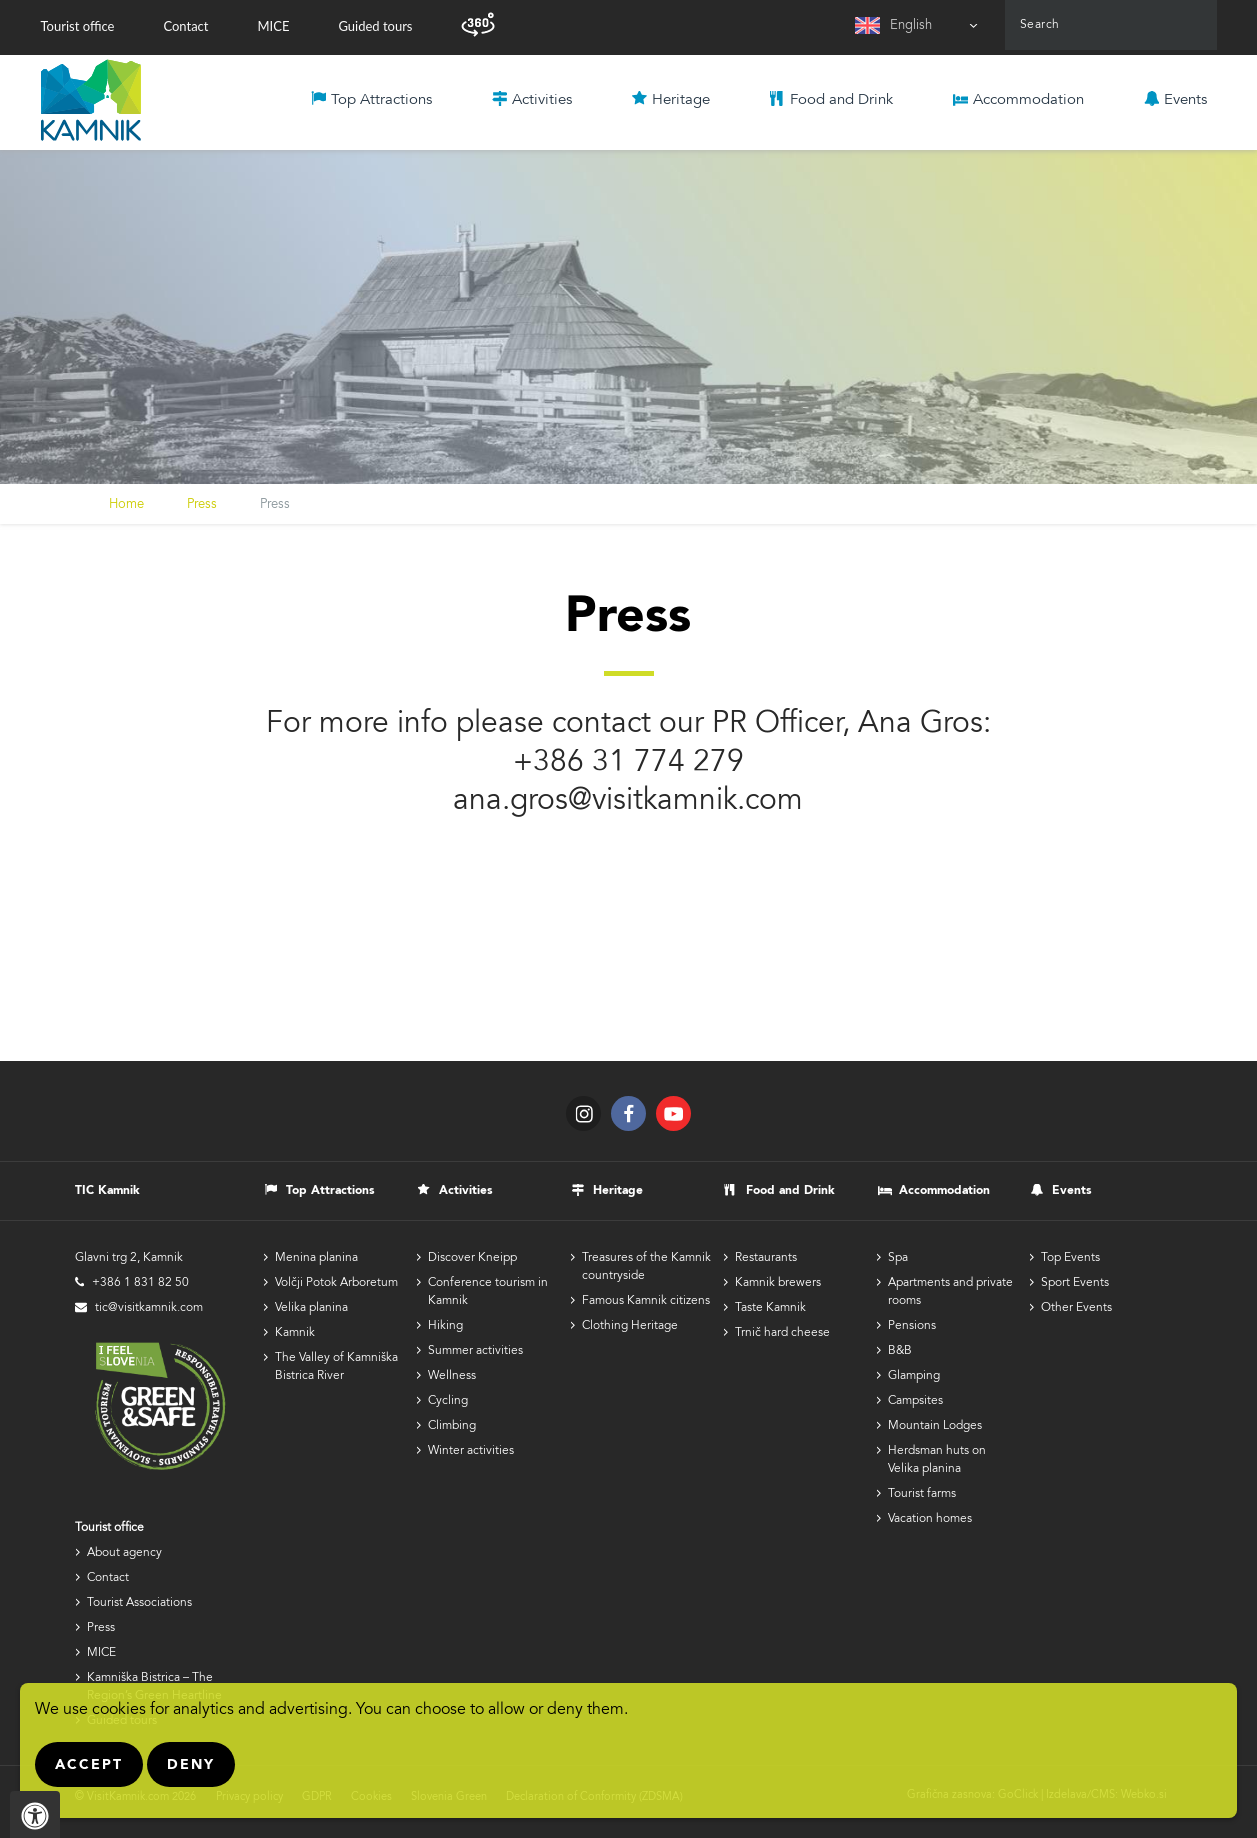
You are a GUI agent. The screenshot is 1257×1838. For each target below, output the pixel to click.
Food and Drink (841, 100)
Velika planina (311, 1308)
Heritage (681, 100)
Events (1185, 100)
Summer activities (475, 1351)
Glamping (914, 1376)
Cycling (448, 1401)
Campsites (915, 1401)
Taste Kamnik (770, 1308)
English (911, 26)
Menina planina (316, 1258)
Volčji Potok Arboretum (336, 1283)
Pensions (912, 1326)
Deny (191, 1765)
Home (126, 505)
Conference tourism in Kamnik (488, 1292)
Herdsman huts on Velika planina (937, 1460)
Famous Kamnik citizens (646, 1301)
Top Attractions (381, 100)
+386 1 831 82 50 (140, 1283)
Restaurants (766, 1258)
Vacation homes (930, 1519)
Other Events (1076, 1308)
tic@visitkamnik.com (149, 1308)
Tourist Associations (139, 1603)
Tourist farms (922, 1494)
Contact (185, 26)
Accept (89, 1765)
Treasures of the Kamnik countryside (646, 1267)
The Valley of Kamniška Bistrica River (336, 1367)
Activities (542, 100)
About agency (124, 1553)
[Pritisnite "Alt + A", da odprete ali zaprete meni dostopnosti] (35, 1814)
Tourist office (78, 26)
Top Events (1070, 1258)
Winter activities (471, 1451)
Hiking (445, 1326)
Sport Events (1075, 1283)
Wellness (452, 1376)
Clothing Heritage (630, 1326)
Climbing (452, 1426)
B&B (900, 1351)
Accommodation (1028, 100)
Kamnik (295, 1333)
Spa (898, 1258)
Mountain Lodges (935, 1426)
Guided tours (375, 26)
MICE (273, 26)
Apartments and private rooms (950, 1292)
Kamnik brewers (778, 1283)
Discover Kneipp (472, 1258)
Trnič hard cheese (782, 1333)
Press (202, 505)
